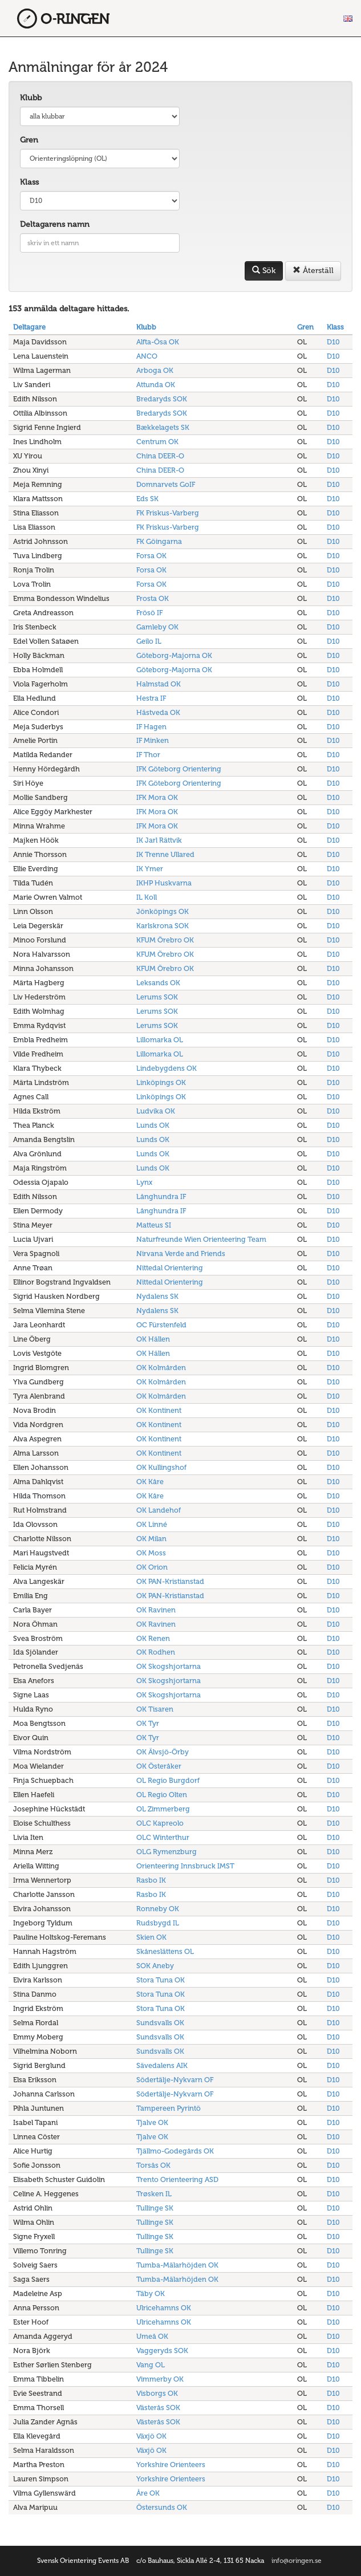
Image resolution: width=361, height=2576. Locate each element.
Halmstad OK (158, 684)
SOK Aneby (155, 1965)
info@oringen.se (296, 2561)
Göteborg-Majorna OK (174, 655)
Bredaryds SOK (161, 399)
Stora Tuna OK (160, 1980)
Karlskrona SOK (162, 925)
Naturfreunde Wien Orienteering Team (201, 1239)
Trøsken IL (154, 2193)
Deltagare (29, 327)
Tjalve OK (152, 2122)
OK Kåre (150, 1481)
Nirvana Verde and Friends (180, 1253)
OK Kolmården (161, 1367)
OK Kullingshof (161, 1467)
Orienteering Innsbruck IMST (185, 1866)
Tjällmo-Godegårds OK (175, 2151)
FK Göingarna (159, 541)
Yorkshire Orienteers (170, 2464)
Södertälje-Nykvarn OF (174, 2079)
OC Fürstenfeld (161, 1324)
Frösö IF (149, 612)
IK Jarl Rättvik (159, 840)
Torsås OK (153, 2165)
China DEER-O (160, 456)
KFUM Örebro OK (165, 940)
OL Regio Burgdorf (168, 1780)
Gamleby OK (157, 627)
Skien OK (151, 1937)
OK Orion (152, 1567)
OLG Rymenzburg (166, 1851)
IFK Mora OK (157, 797)
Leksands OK (158, 982)
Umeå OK (152, 2336)
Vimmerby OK (160, 2379)
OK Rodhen (155, 1652)
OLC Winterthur (162, 1837)
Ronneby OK (157, 1908)
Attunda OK (155, 384)
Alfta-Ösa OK (157, 342)
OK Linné (151, 1524)
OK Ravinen (156, 1610)
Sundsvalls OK (160, 2022)
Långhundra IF (161, 1196)
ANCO (146, 356)
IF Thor (148, 754)
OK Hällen (153, 1339)
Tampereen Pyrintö (168, 2108)
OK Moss (151, 1553)
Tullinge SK (154, 2208)
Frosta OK (152, 598)
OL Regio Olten (161, 1794)
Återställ (313, 270)
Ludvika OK (155, 1111)
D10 (333, 342)
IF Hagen (151, 726)
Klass (29, 182)
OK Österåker (158, 1766)
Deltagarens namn (55, 224)
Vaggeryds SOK (162, 2350)
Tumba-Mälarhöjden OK (177, 2265)
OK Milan (151, 1538)
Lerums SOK (157, 997)
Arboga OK (154, 370)
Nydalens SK (157, 1296)
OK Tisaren (154, 1709)
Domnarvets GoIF (165, 484)
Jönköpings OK (162, 911)
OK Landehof (158, 1510)
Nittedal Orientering (169, 1267)
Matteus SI (153, 1225)
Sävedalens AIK (162, 2065)
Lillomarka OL (159, 1039)
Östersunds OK (161, 2507)
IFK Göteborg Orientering (178, 769)
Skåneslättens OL (165, 1951)
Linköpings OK (161, 1082)
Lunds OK (152, 1125)
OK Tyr (147, 1723)
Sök (263, 270)
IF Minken (152, 740)
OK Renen (153, 1638)
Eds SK (147, 498)
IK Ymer (149, 868)
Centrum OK (157, 441)
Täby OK (150, 2293)
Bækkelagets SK (162, 427)
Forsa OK (151, 555)
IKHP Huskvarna (164, 883)
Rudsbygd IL (157, 1923)
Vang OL (150, 2364)
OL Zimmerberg (163, 1809)
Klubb (31, 98)
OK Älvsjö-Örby (162, 1752)
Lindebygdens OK (166, 1068)
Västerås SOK (158, 2407)
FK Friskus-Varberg (167, 513)
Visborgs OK (157, 2393)
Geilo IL (148, 641)
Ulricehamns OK (163, 2307)
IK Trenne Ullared (165, 854)
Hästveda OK (158, 712)
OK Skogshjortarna (168, 1666)
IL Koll (146, 897)
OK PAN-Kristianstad (170, 1581)
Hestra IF (151, 698)
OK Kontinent (158, 1410)
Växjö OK (151, 2436)
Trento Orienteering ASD (177, 2179)
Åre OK (148, 2493)
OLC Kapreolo (160, 1823)
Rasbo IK (151, 1880)
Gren (29, 140)
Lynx (144, 1182)
